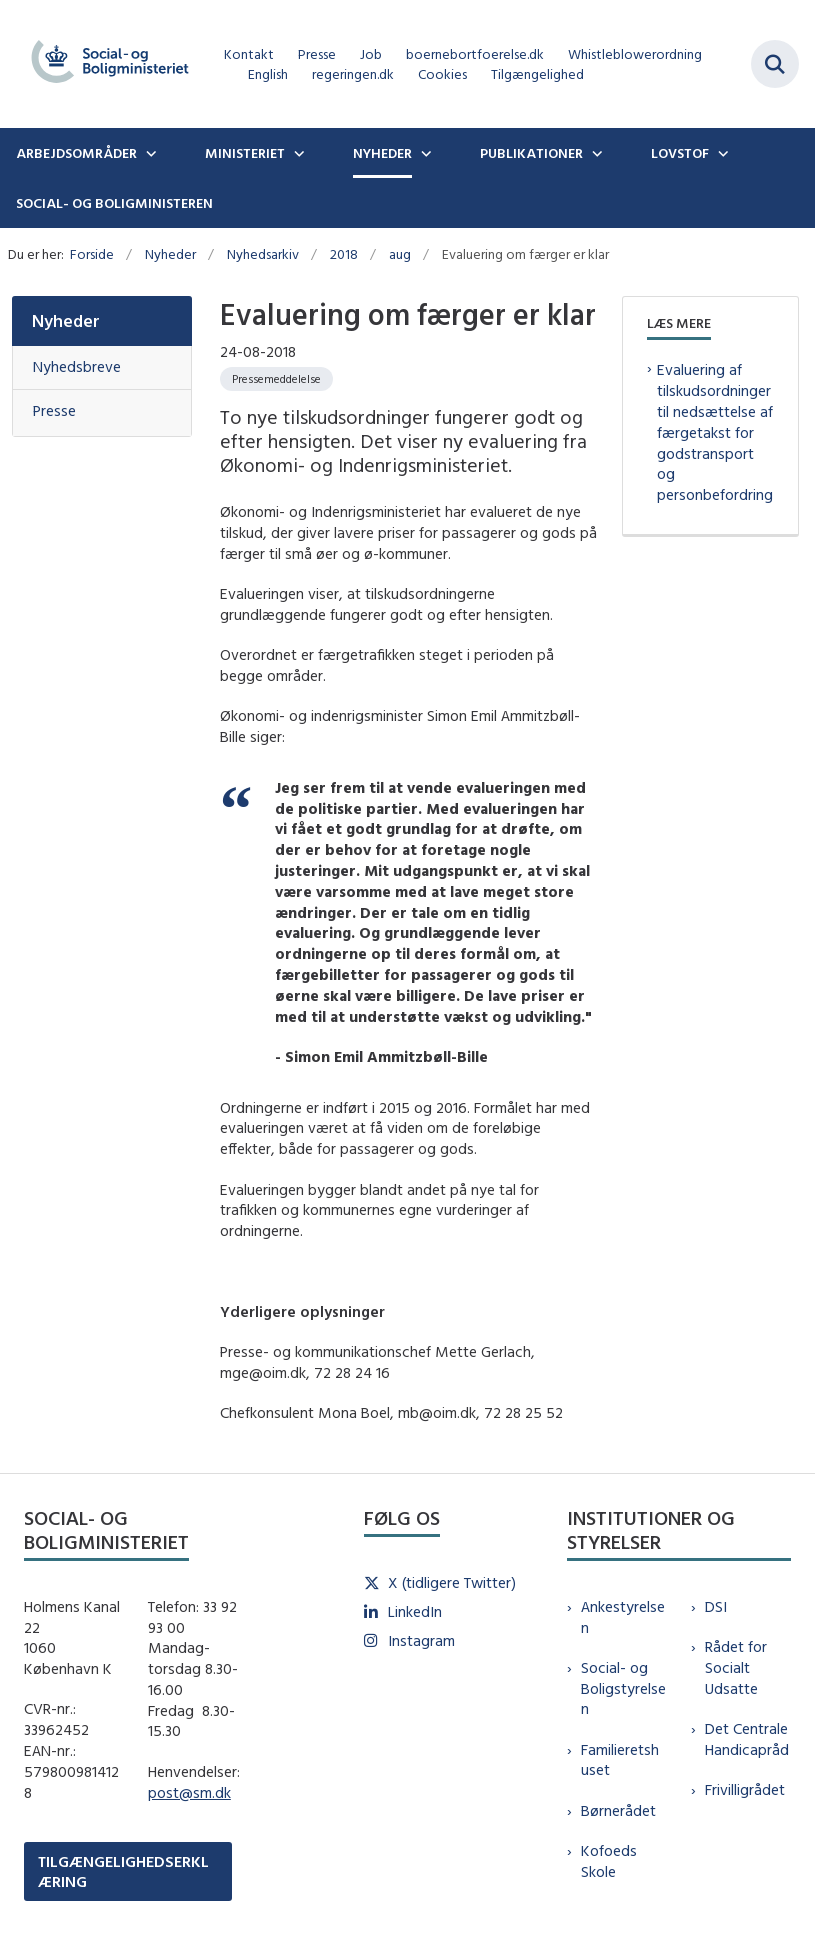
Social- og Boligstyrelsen (623, 1688)
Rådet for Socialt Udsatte (736, 1667)
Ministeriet (245, 153)
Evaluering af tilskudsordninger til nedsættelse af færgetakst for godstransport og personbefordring (715, 432)
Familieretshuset (620, 1760)
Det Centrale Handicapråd (747, 1739)
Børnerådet (618, 1810)
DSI (716, 1606)
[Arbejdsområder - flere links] (149, 153)
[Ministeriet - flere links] (297, 153)
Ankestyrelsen (623, 1617)
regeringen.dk (353, 74)
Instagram (421, 1640)
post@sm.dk (189, 1792)
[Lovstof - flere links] (721, 153)
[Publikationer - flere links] (595, 153)
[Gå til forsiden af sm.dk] (104, 64)
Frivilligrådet (745, 1789)
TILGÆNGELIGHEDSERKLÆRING (123, 1871)
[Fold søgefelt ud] (775, 64)
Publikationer (531, 153)
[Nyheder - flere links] (424, 153)
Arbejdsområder (76, 153)
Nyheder (382, 153)
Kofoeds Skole (609, 1861)
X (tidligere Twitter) (452, 1582)
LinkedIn (415, 1611)
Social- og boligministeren (114, 203)
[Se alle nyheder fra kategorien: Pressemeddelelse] (276, 379)
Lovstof (680, 153)
